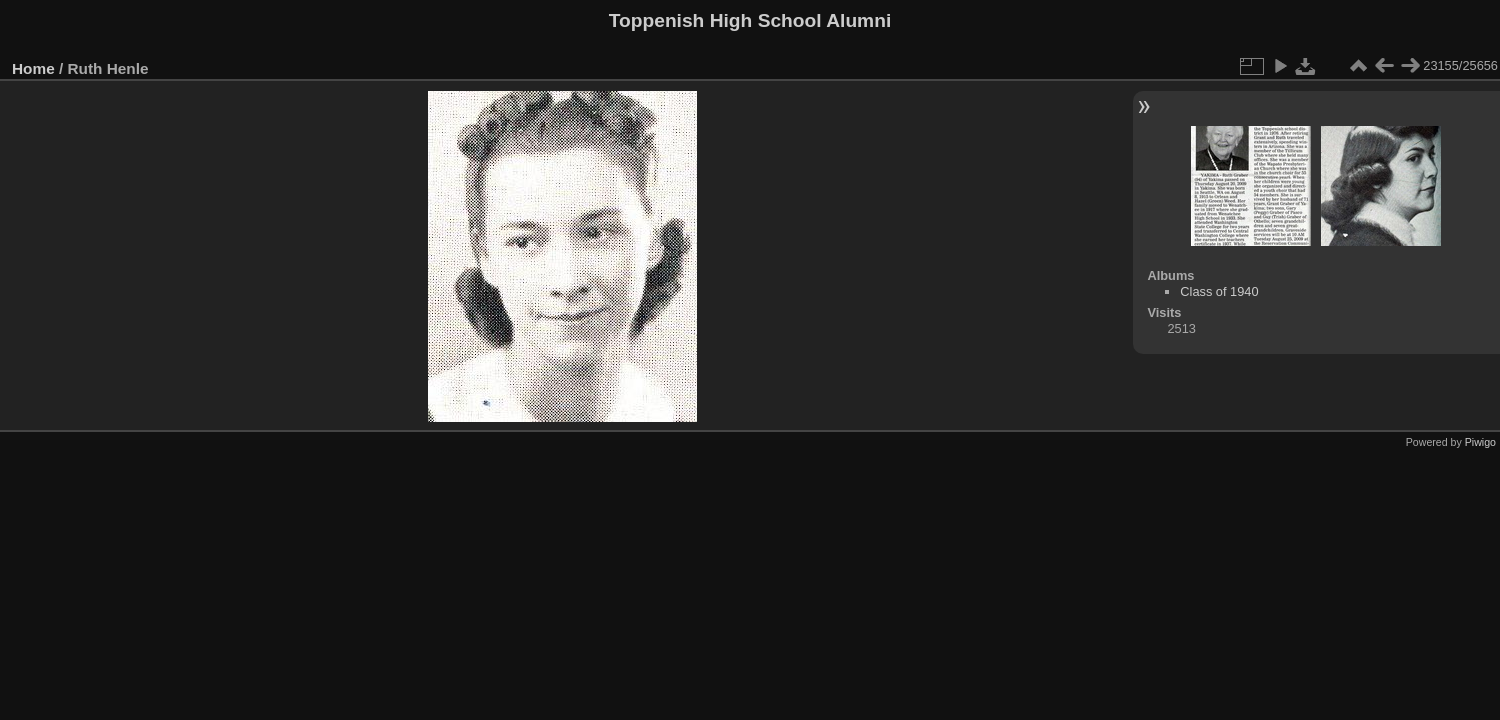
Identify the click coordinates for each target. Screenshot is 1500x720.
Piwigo (1480, 442)
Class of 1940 (1219, 291)
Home (33, 68)
